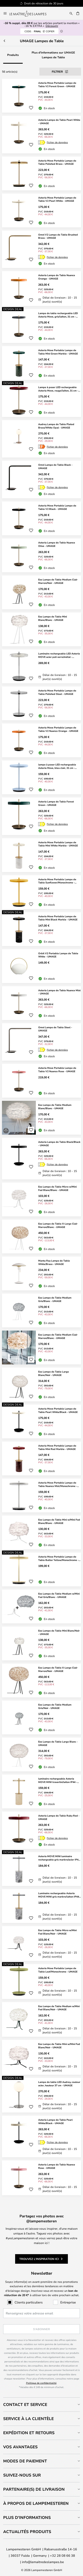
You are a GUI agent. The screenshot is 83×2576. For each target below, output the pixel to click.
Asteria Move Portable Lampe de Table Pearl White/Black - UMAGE (58, 1410)
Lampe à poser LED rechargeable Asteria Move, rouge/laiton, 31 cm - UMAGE (58, 389)
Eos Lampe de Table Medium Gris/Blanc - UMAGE (54, 1299)
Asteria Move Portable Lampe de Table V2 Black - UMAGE (57, 507)
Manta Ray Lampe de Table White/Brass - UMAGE (54, 1262)
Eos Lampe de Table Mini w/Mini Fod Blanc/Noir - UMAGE (59, 2045)
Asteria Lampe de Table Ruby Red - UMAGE (58, 1817)
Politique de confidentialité (41, 2382)
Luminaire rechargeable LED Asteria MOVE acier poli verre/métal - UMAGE (59, 655)
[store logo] (30, 13)
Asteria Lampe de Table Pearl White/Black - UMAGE (55, 2121)
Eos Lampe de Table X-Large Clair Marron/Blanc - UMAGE (57, 1225)
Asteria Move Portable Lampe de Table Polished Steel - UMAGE (57, 692)
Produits (13, 55)
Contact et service (25, 2404)
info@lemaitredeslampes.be (43, 2562)
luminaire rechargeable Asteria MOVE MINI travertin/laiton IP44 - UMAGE (57, 1780)
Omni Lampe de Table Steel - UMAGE (55, 1029)
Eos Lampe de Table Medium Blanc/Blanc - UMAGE (54, 1106)
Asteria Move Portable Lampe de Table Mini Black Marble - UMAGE (57, 918)
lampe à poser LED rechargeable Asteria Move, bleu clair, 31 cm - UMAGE (57, 766)
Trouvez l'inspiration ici (39, 2259)
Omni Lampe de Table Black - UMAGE (55, 466)
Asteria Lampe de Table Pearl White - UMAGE (59, 121)
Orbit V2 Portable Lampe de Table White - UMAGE (58, 955)
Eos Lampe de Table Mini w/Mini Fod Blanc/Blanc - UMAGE (59, 1521)
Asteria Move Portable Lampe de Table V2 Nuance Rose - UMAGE (57, 1069)
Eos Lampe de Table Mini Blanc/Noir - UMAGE (59, 1632)
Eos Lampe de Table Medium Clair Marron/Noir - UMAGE (57, 581)
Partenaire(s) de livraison (34, 2489)
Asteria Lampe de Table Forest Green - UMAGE (56, 803)
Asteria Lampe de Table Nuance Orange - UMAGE (56, 277)
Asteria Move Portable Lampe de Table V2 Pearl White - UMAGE (57, 199)
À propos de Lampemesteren (36, 2503)
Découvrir (52, 26)
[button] (31, 108)
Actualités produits (27, 2531)
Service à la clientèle (28, 2418)
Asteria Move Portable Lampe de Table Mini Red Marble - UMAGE (57, 1447)
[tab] (41, 2404)
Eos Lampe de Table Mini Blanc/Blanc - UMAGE (52, 618)
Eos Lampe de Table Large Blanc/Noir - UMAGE (53, 1373)
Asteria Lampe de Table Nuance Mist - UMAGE (59, 992)
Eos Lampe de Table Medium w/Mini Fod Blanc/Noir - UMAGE (59, 2008)
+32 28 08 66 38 (62, 2555)
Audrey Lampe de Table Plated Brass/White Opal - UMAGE (56, 426)
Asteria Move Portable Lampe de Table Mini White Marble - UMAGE (58, 844)
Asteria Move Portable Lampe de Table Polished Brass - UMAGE (57, 162)
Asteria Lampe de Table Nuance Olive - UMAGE (56, 544)
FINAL (39, 31)
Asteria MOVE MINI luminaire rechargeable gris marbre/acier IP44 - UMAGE (59, 1858)
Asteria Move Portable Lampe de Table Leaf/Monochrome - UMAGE (57, 1970)
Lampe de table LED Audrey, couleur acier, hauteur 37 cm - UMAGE (59, 2083)
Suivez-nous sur (22, 2475)
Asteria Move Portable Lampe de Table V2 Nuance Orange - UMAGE (58, 729)
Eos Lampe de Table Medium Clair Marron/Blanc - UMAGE (57, 1336)
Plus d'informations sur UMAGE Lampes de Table (53, 55)
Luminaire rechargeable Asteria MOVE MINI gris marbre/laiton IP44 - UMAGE (59, 1895)
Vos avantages (20, 2446)
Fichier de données (57, 142)
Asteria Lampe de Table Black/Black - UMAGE (59, 1143)
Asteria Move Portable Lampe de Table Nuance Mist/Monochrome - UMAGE (57, 1484)
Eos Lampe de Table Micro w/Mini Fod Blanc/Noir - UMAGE (57, 1932)
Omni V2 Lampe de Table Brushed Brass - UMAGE (58, 236)
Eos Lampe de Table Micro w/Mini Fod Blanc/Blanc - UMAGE (57, 1188)
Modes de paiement (25, 2461)
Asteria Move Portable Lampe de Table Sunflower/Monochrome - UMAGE (57, 881)
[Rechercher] (71, 13)
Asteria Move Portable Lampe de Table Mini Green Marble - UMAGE (58, 352)
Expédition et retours (29, 2432)
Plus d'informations (27, 2517)
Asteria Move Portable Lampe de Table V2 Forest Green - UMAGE (57, 84)
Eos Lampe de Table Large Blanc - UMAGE (58, 1743)
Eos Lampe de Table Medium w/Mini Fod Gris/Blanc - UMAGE (59, 1595)
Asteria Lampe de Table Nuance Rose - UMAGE (56, 2166)
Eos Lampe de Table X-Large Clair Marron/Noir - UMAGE (57, 1669)
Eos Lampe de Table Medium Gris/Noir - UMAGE (54, 1706)
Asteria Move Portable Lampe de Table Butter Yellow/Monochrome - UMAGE (58, 1558)
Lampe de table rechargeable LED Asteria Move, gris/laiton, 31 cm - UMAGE (58, 315)
